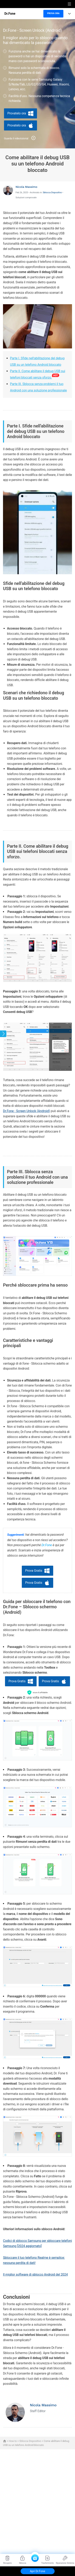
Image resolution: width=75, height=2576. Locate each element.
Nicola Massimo (26, 186)
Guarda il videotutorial (20, 138)
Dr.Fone (47, 1545)
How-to (13, 2440)
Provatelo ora (16, 113)
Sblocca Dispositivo (52, 192)
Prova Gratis (33, 1571)
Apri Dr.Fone (37, 2571)
